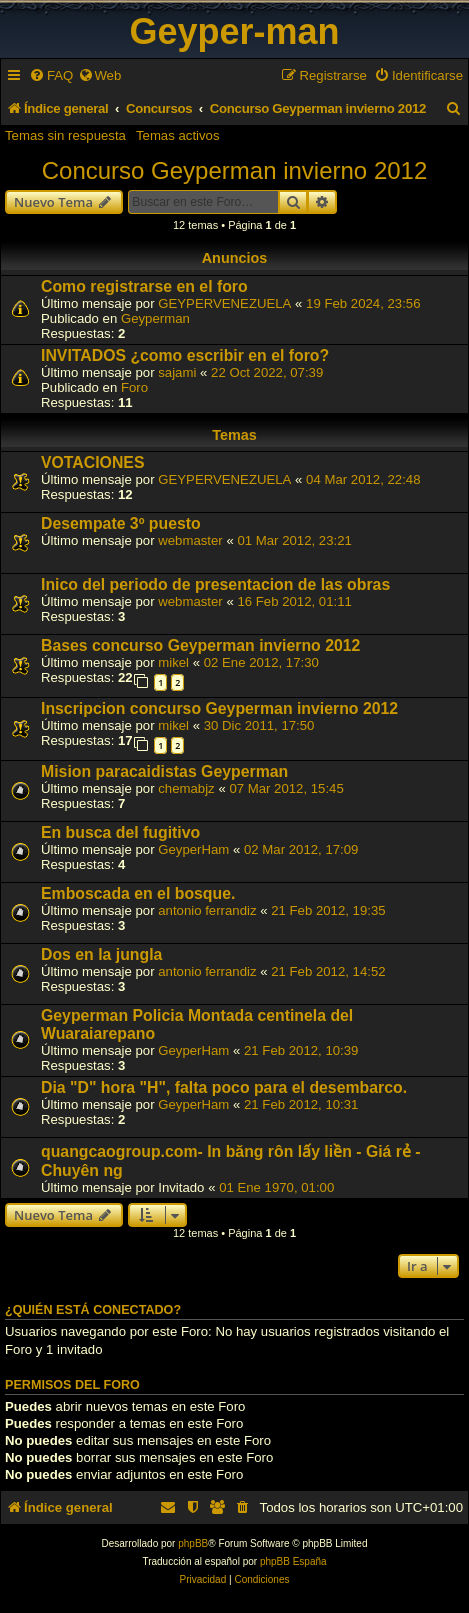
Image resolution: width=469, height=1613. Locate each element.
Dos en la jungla (101, 954)
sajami (177, 372)
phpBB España (293, 1561)
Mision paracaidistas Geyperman (164, 771)
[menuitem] (51, 75)
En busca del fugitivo (120, 832)
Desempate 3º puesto (121, 523)
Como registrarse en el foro (144, 286)
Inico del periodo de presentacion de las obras (215, 584)
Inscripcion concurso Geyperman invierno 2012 (219, 708)
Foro (134, 387)
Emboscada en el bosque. (138, 893)
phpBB (193, 1543)
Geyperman (155, 318)
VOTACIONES (92, 462)
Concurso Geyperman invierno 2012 (235, 170)
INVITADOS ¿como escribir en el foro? (185, 355)
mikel (173, 662)
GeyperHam (193, 849)
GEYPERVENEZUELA (224, 303)
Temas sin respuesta (65, 135)
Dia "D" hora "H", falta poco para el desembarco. (224, 1087)
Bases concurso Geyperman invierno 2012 (200, 645)
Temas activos (178, 135)
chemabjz (186, 788)
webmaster (190, 540)
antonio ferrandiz (207, 910)
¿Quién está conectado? (93, 1310)
